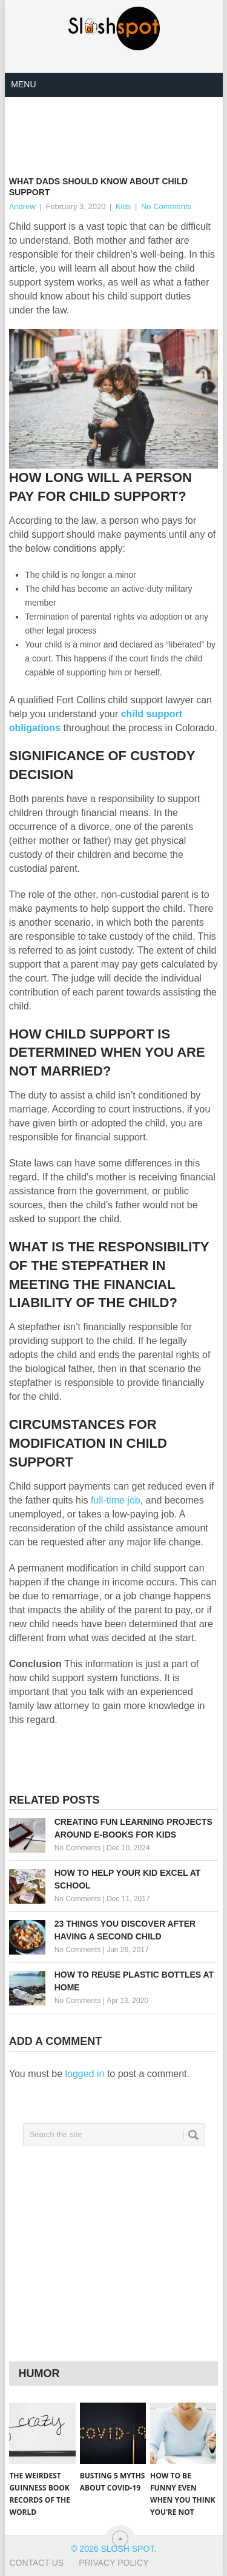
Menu (23, 84)
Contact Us (36, 2563)
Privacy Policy (113, 2563)
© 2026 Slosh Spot (112, 2549)
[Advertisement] (118, 127)
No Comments (166, 206)
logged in (85, 2074)
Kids (123, 206)
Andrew (22, 206)
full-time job (115, 1500)
